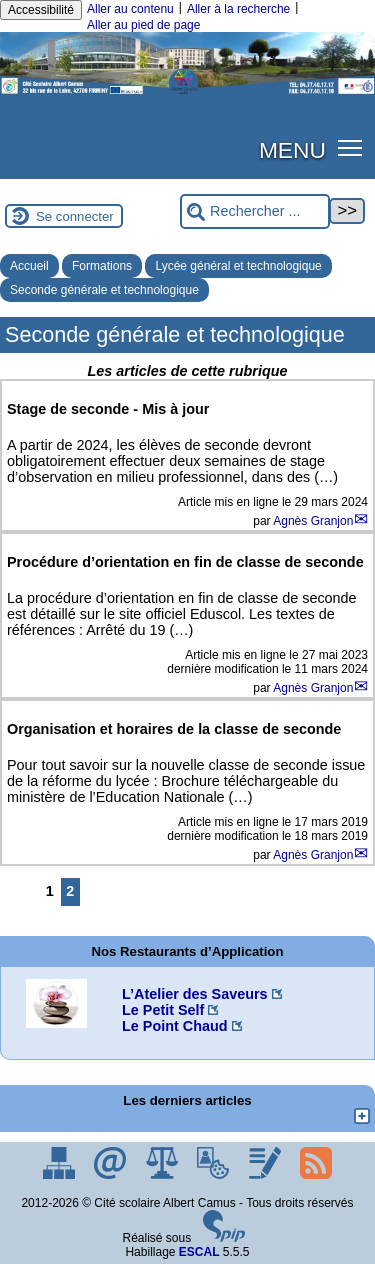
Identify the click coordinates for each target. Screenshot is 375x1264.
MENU (292, 150)
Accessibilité (41, 10)
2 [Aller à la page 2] (70, 891)
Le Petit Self (163, 1010)
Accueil (29, 266)
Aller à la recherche (238, 9)
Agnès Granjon (313, 521)
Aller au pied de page (143, 25)
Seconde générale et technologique (104, 290)
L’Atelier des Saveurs (195, 994)
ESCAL (199, 1252)
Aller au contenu (130, 9)
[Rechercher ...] (255, 211)
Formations (102, 266)
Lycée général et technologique (238, 266)
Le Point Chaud (175, 1026)
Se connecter (75, 216)
